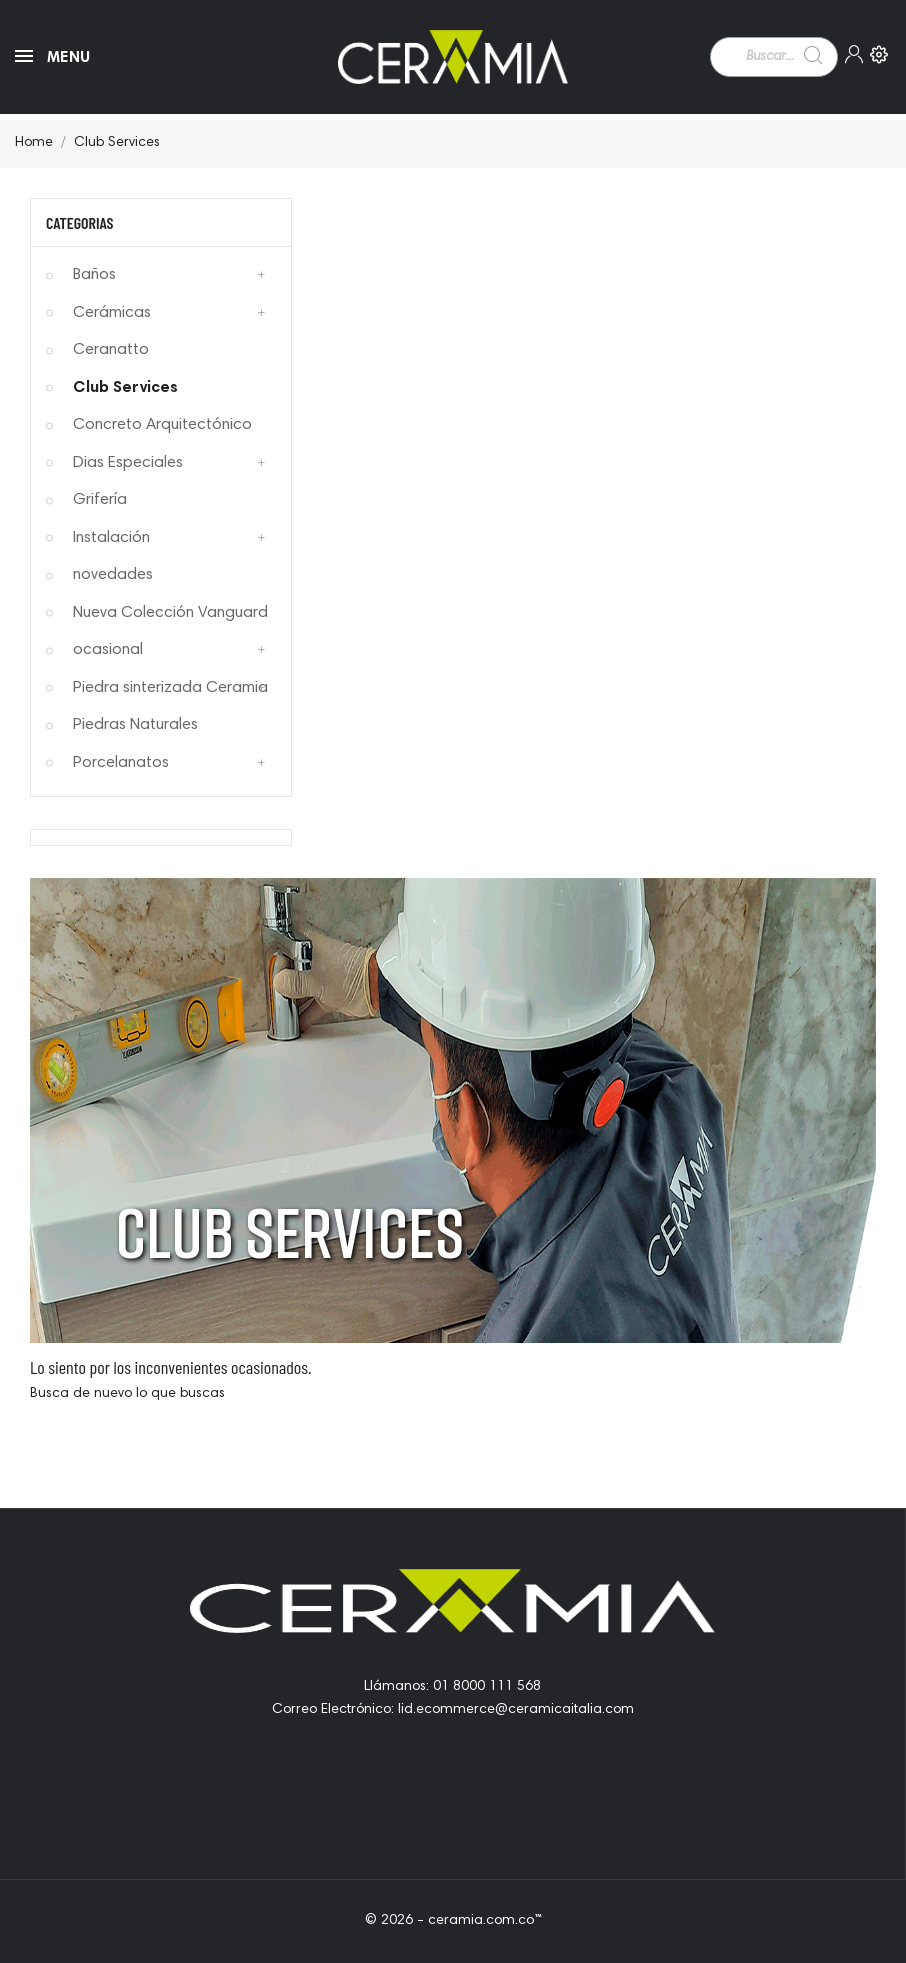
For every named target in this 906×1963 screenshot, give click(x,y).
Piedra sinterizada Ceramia (170, 688)
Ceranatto (111, 350)
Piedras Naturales (135, 725)
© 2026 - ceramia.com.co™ (453, 1921)
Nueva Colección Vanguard (170, 613)
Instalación (111, 538)
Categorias (79, 222)
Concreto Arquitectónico (162, 425)
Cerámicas (112, 313)
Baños (94, 275)
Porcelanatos (121, 763)
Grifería (100, 500)
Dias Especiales (128, 463)
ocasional (108, 650)
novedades (113, 575)
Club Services (125, 388)
